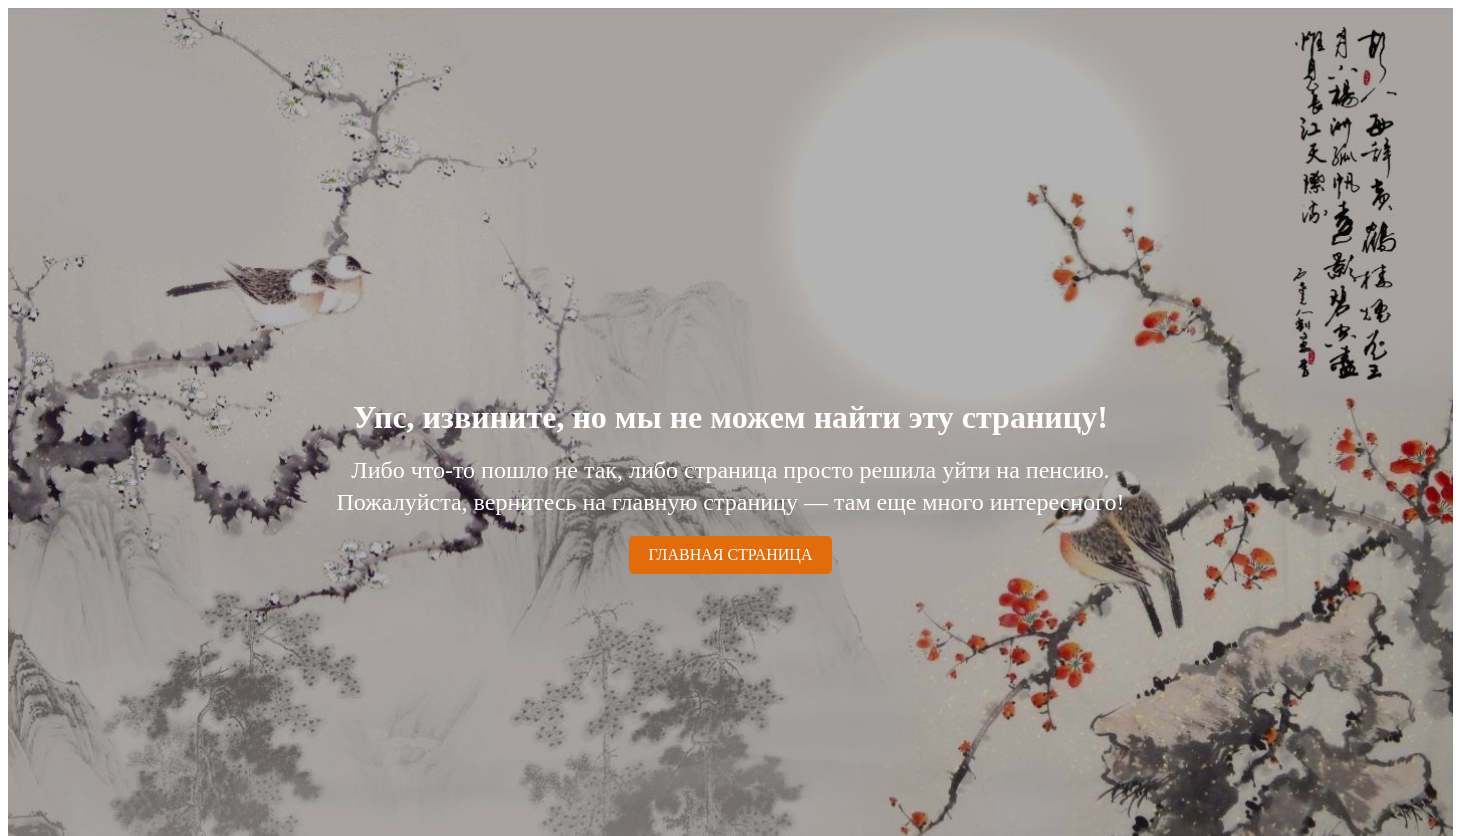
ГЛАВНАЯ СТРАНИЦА (731, 554)
